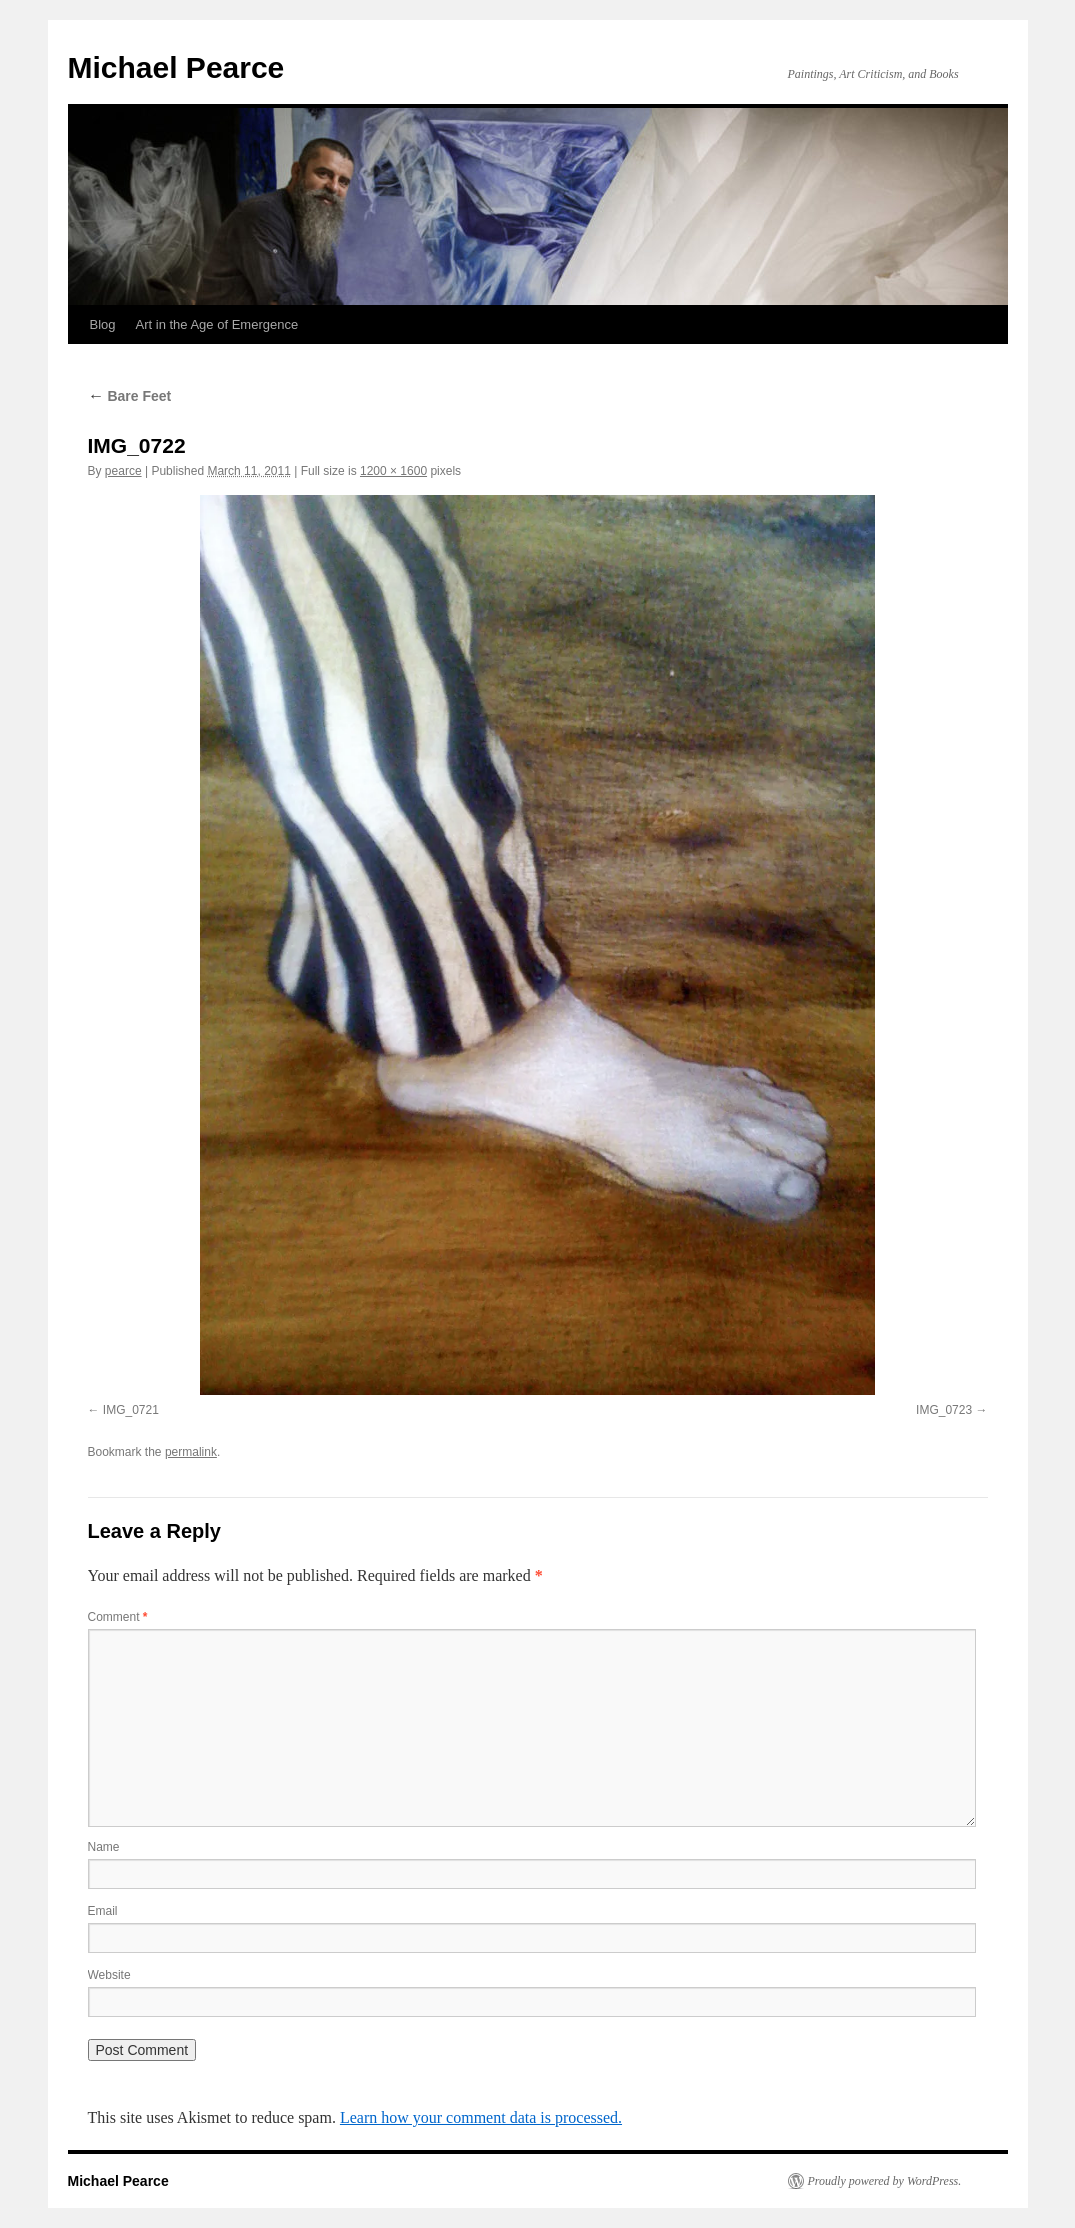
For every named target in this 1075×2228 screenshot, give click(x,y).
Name (104, 1847)
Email (103, 1911)
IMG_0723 (944, 1410)
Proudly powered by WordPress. (885, 2181)
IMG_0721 (131, 1410)
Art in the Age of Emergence (217, 324)
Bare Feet (130, 396)
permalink (191, 1452)
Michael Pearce (176, 67)
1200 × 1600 (393, 471)
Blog (103, 324)
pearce (123, 471)
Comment (118, 1617)
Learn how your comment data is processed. (481, 2117)
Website (109, 1975)
